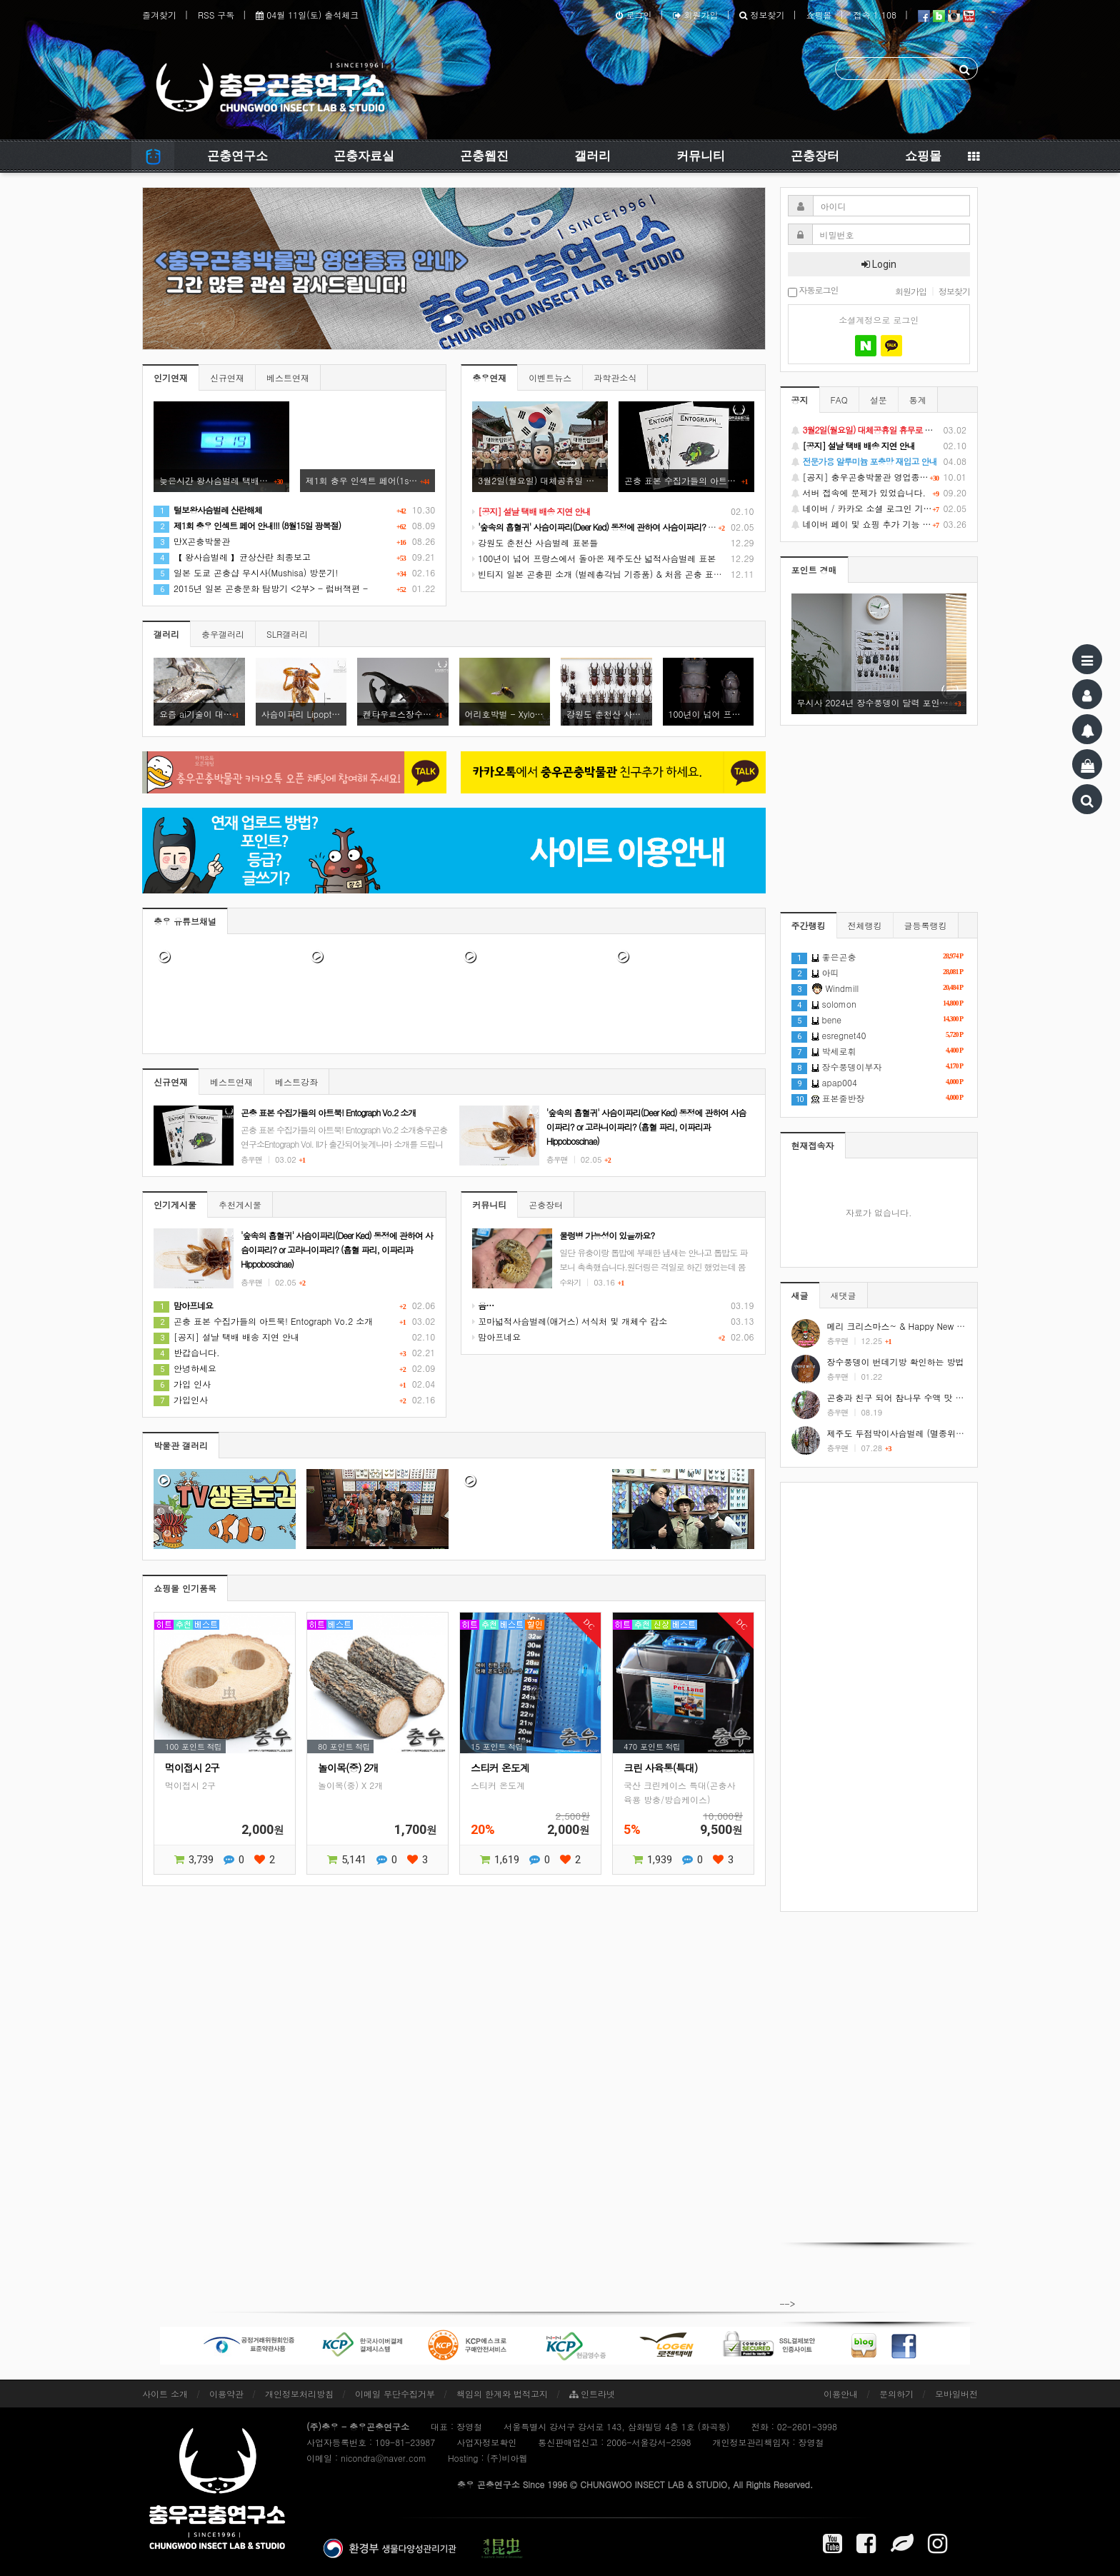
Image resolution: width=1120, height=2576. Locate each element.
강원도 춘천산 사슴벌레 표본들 (535, 542)
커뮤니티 (700, 156)
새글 (800, 1295)
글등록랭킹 (925, 925)
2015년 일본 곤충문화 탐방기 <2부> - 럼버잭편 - (261, 588)
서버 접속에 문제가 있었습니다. (879, 493)
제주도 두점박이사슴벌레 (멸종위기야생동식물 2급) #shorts (943, 1433)
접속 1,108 (874, 15)
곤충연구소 (237, 156)
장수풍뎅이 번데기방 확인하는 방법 (895, 1361)
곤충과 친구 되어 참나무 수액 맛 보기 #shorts (916, 1397)
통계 (917, 400)
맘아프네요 (496, 1336)
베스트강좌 (296, 1082)
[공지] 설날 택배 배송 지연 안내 (226, 1336)
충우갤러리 (222, 634)
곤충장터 (815, 156)
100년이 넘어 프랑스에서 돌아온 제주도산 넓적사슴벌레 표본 (594, 558)
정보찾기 (761, 15)
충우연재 (489, 377)
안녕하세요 (185, 1368)
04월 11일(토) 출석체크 (307, 15)
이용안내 (841, 2393)
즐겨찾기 (159, 15)
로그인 (633, 15)
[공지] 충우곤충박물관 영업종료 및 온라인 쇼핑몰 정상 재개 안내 (879, 477)
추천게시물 (240, 1204)
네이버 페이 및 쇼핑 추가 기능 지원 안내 (879, 524)
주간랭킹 (808, 925)
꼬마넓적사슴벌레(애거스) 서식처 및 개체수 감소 (569, 1321)
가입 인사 (182, 1384)
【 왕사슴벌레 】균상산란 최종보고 (232, 557)
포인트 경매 (814, 569)
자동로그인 (813, 291)
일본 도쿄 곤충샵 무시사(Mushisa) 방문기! (246, 572)
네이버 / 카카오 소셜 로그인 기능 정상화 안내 (879, 508)
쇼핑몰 (818, 15)
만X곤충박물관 (192, 541)
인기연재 (171, 377)
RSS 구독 (216, 15)
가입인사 (181, 1399)
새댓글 (843, 1295)
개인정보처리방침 (299, 2393)
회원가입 (695, 15)
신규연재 (227, 377)
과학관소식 (615, 377)
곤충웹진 (484, 156)
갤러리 (592, 156)
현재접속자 (812, 1145)
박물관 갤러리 (181, 1445)
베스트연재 (287, 377)
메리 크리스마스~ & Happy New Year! (902, 1326)
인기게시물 (175, 1204)
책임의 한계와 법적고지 (502, 2393)
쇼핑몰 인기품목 (185, 1588)
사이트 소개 (165, 2393)
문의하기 (896, 2393)
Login (878, 264)
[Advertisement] (879, 1697)
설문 (878, 400)
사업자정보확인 (486, 2442)
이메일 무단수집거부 (395, 2393)
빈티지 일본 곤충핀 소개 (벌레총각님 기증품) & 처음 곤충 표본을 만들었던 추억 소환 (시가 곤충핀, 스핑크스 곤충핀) (701, 574)
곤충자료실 (364, 156)
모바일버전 (956, 2393)
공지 (800, 400)
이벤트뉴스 (550, 377)
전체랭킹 (865, 925)
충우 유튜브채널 (185, 921)
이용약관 (226, 2393)
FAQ (839, 400)
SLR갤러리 (287, 634)
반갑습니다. (187, 1352)
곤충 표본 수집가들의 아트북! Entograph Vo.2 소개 (263, 1321)
